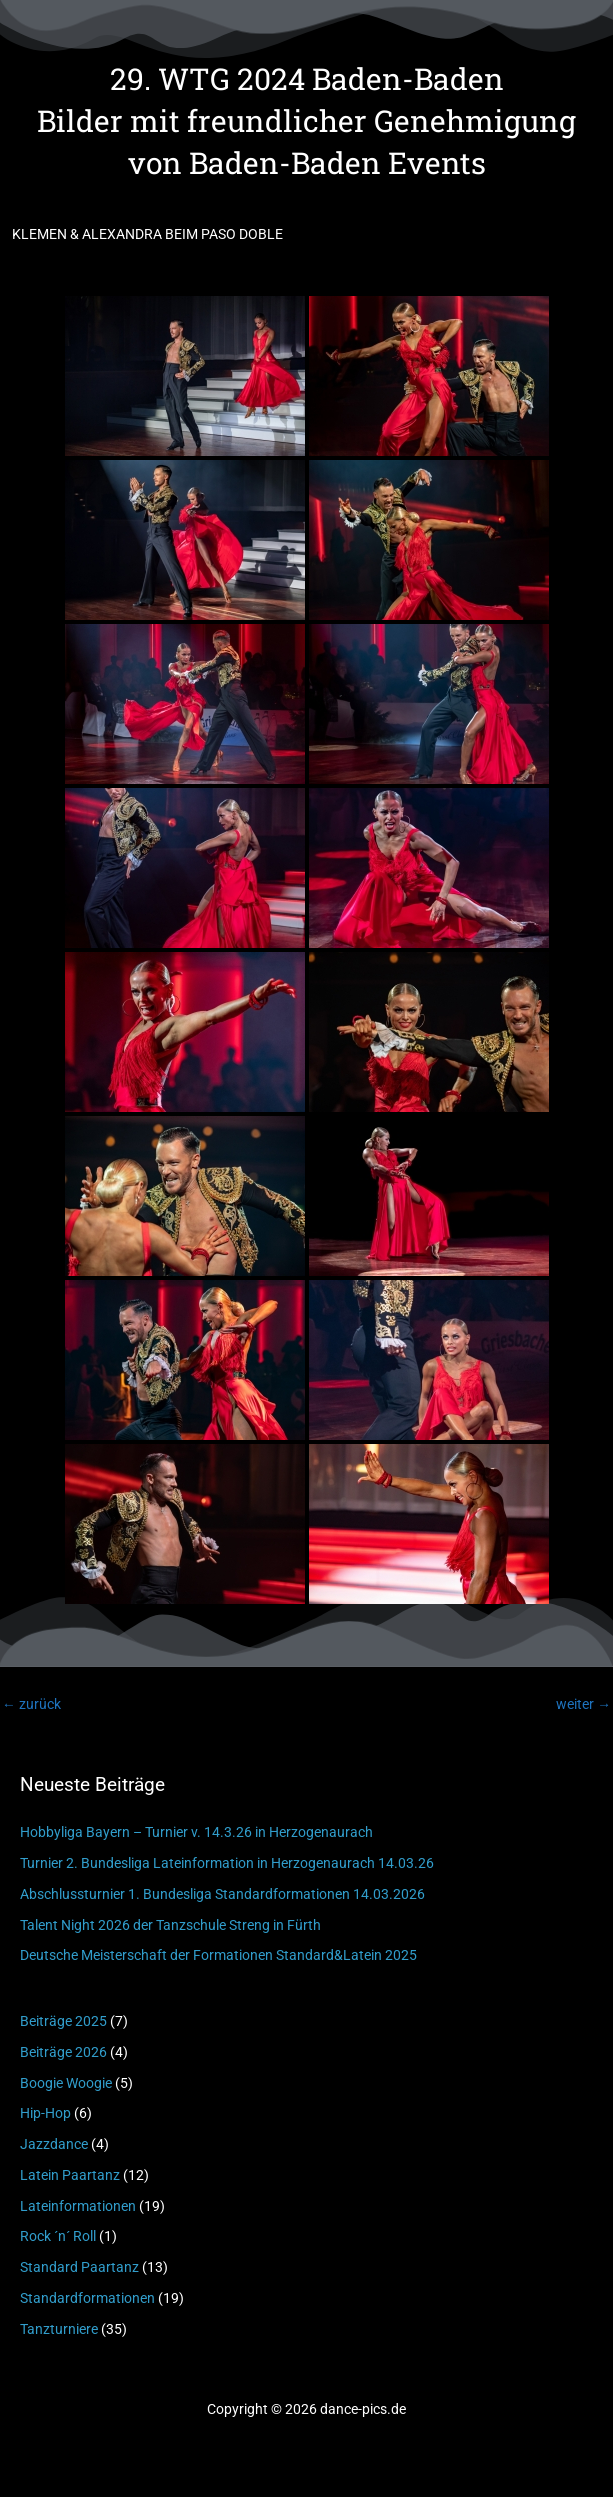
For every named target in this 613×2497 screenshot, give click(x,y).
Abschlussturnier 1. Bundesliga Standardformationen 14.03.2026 (222, 1894)
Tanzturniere (59, 2329)
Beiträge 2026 (63, 2052)
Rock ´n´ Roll (58, 2236)
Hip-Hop (45, 2113)
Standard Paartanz (79, 2267)
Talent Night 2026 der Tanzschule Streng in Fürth (170, 1925)
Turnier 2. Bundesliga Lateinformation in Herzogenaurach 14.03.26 (227, 1863)
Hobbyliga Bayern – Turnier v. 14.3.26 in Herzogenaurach (196, 1832)
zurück (31, 1704)
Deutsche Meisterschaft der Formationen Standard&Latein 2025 (218, 1955)
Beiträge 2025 (63, 2021)
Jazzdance (54, 2144)
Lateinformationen (78, 2206)
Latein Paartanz (70, 2175)
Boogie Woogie (66, 2083)
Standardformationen (87, 2298)
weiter (583, 1704)
